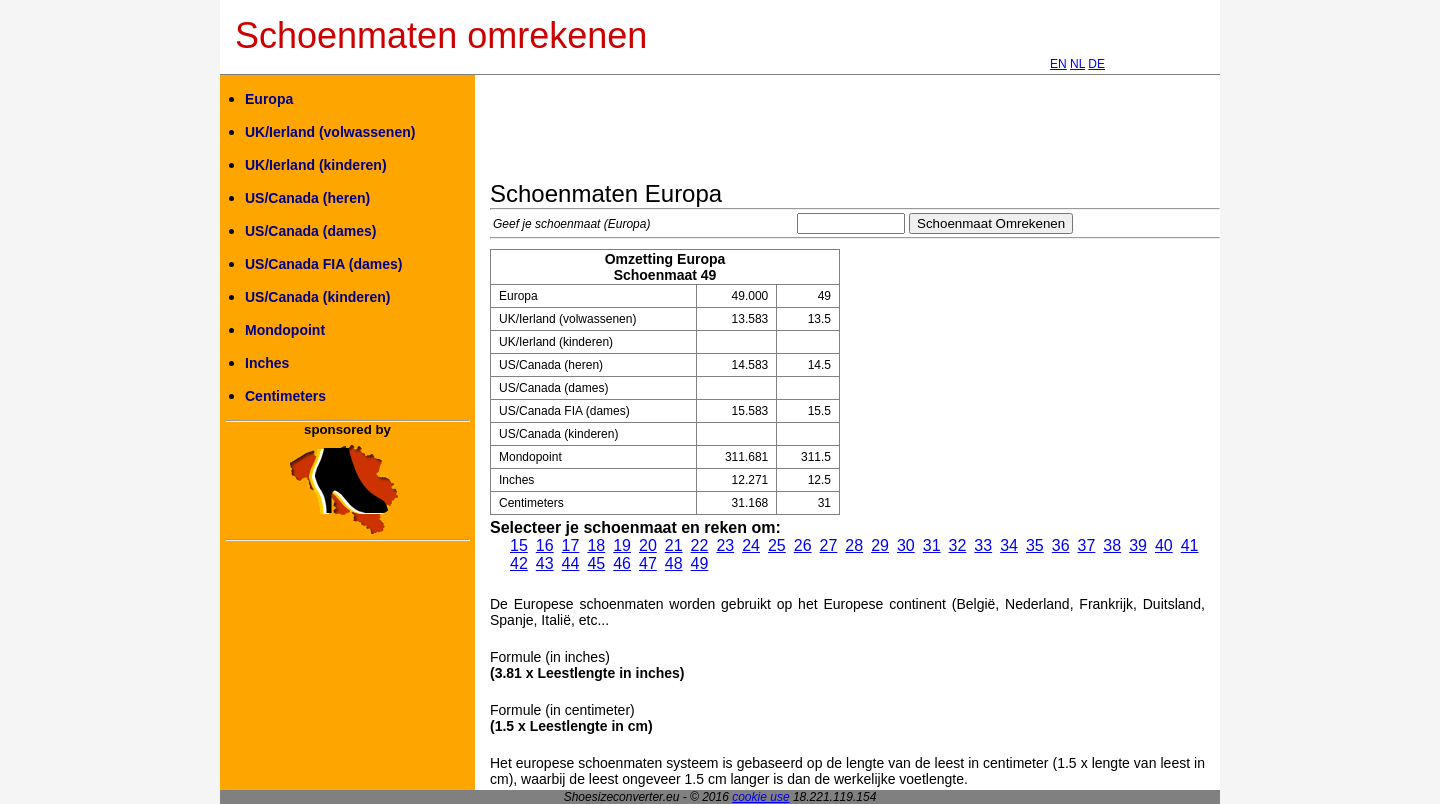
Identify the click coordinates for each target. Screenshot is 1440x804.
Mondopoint (285, 330)
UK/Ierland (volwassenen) (330, 132)
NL (1077, 64)
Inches (267, 363)
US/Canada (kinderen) (317, 297)
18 (596, 545)
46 (622, 563)
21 (674, 545)
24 (751, 545)
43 (545, 563)
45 (596, 563)
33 (983, 545)
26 (803, 545)
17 (571, 545)
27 (829, 545)
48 (674, 563)
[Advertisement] (854, 135)
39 (1138, 545)
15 (519, 545)
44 (571, 563)
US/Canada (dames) (310, 231)
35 (1035, 545)
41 (1190, 545)
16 (545, 545)
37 (1087, 545)
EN (1058, 64)
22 (700, 545)
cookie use (760, 797)
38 (1112, 545)
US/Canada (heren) (307, 198)
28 (854, 545)
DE (1096, 64)
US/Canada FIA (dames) (323, 264)
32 (958, 545)
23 (725, 545)
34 (1009, 545)
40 (1164, 545)
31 (932, 545)
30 (906, 545)
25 (777, 545)
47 (648, 563)
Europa (269, 99)
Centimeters (285, 396)
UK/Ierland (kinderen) (316, 165)
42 (519, 563)
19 (622, 545)
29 (880, 545)
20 (648, 545)
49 (700, 563)
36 (1061, 545)
